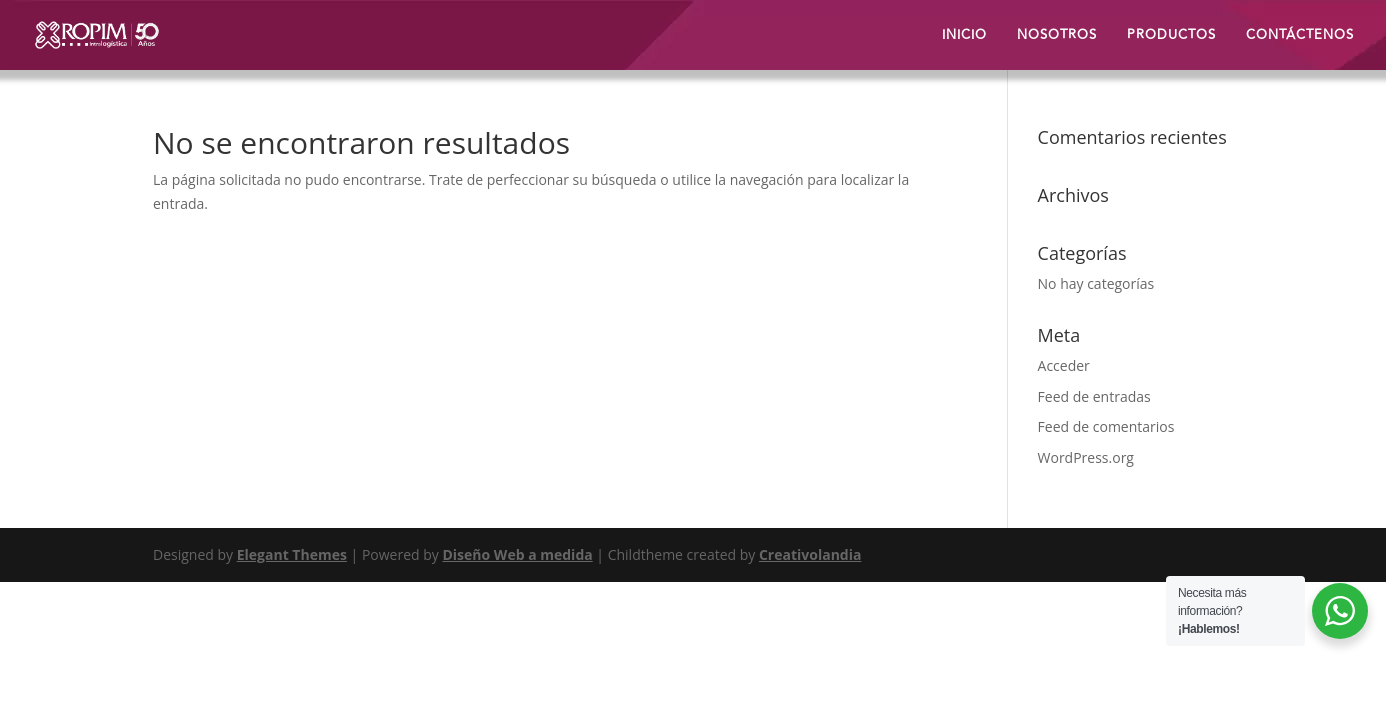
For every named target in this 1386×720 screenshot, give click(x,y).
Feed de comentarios (1106, 426)
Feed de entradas (1094, 396)
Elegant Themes (292, 554)
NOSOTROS (1057, 36)
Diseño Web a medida (517, 554)
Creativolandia (810, 554)
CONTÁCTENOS (1300, 36)
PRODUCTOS (1171, 36)
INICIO (964, 36)
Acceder (1064, 365)
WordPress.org (1086, 457)
